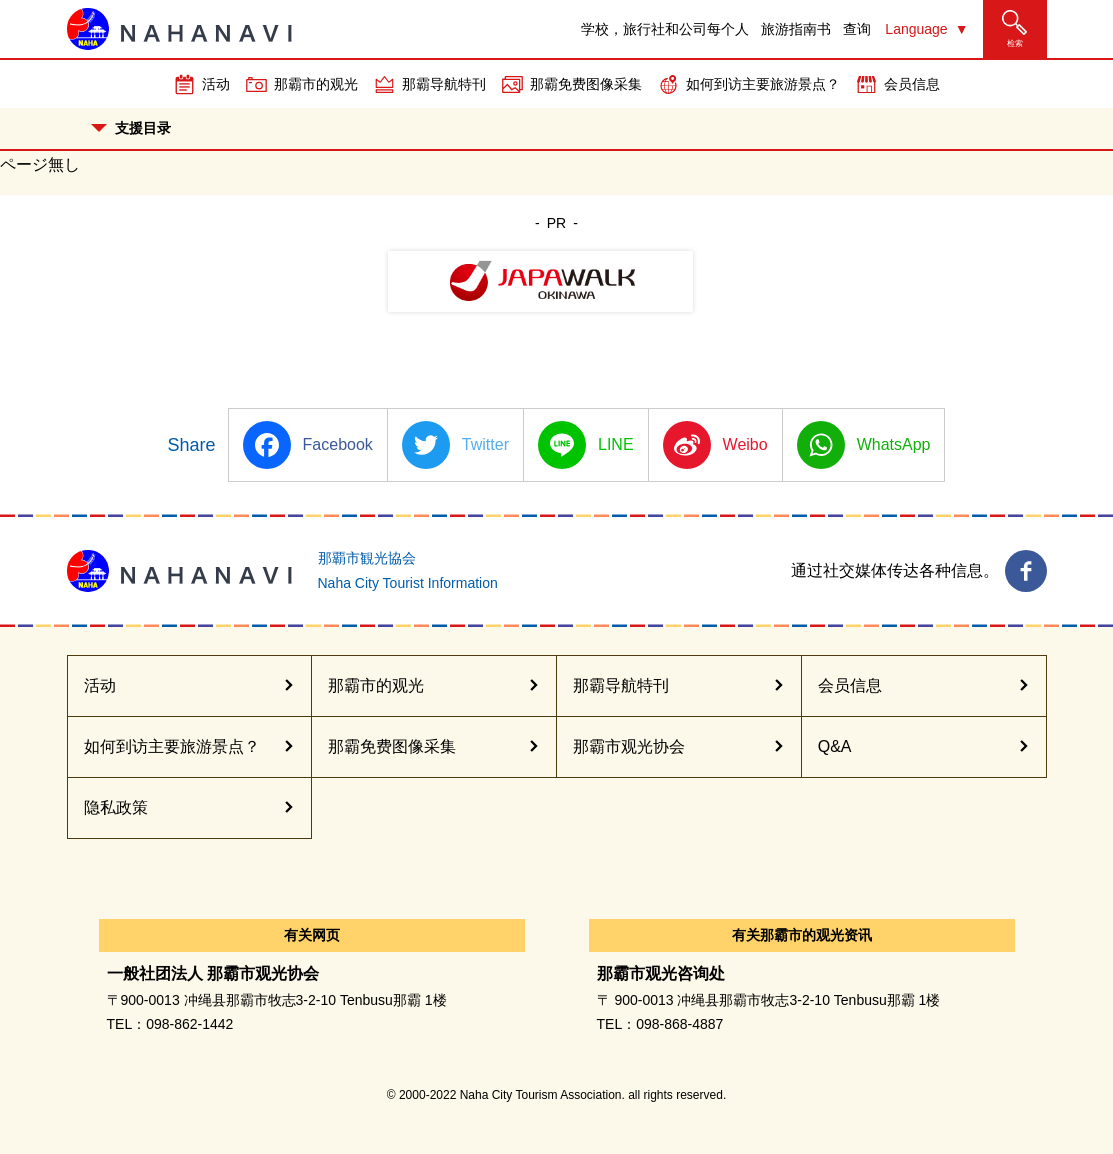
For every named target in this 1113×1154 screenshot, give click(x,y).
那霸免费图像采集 (586, 84)
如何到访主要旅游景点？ (763, 84)
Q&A (835, 746)
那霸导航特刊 (444, 84)
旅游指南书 (796, 29)
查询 (857, 29)
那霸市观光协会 (629, 746)
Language (916, 29)
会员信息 (912, 84)
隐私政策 (116, 807)
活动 (216, 84)
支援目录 (131, 128)
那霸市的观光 (316, 84)
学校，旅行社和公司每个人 (665, 29)
